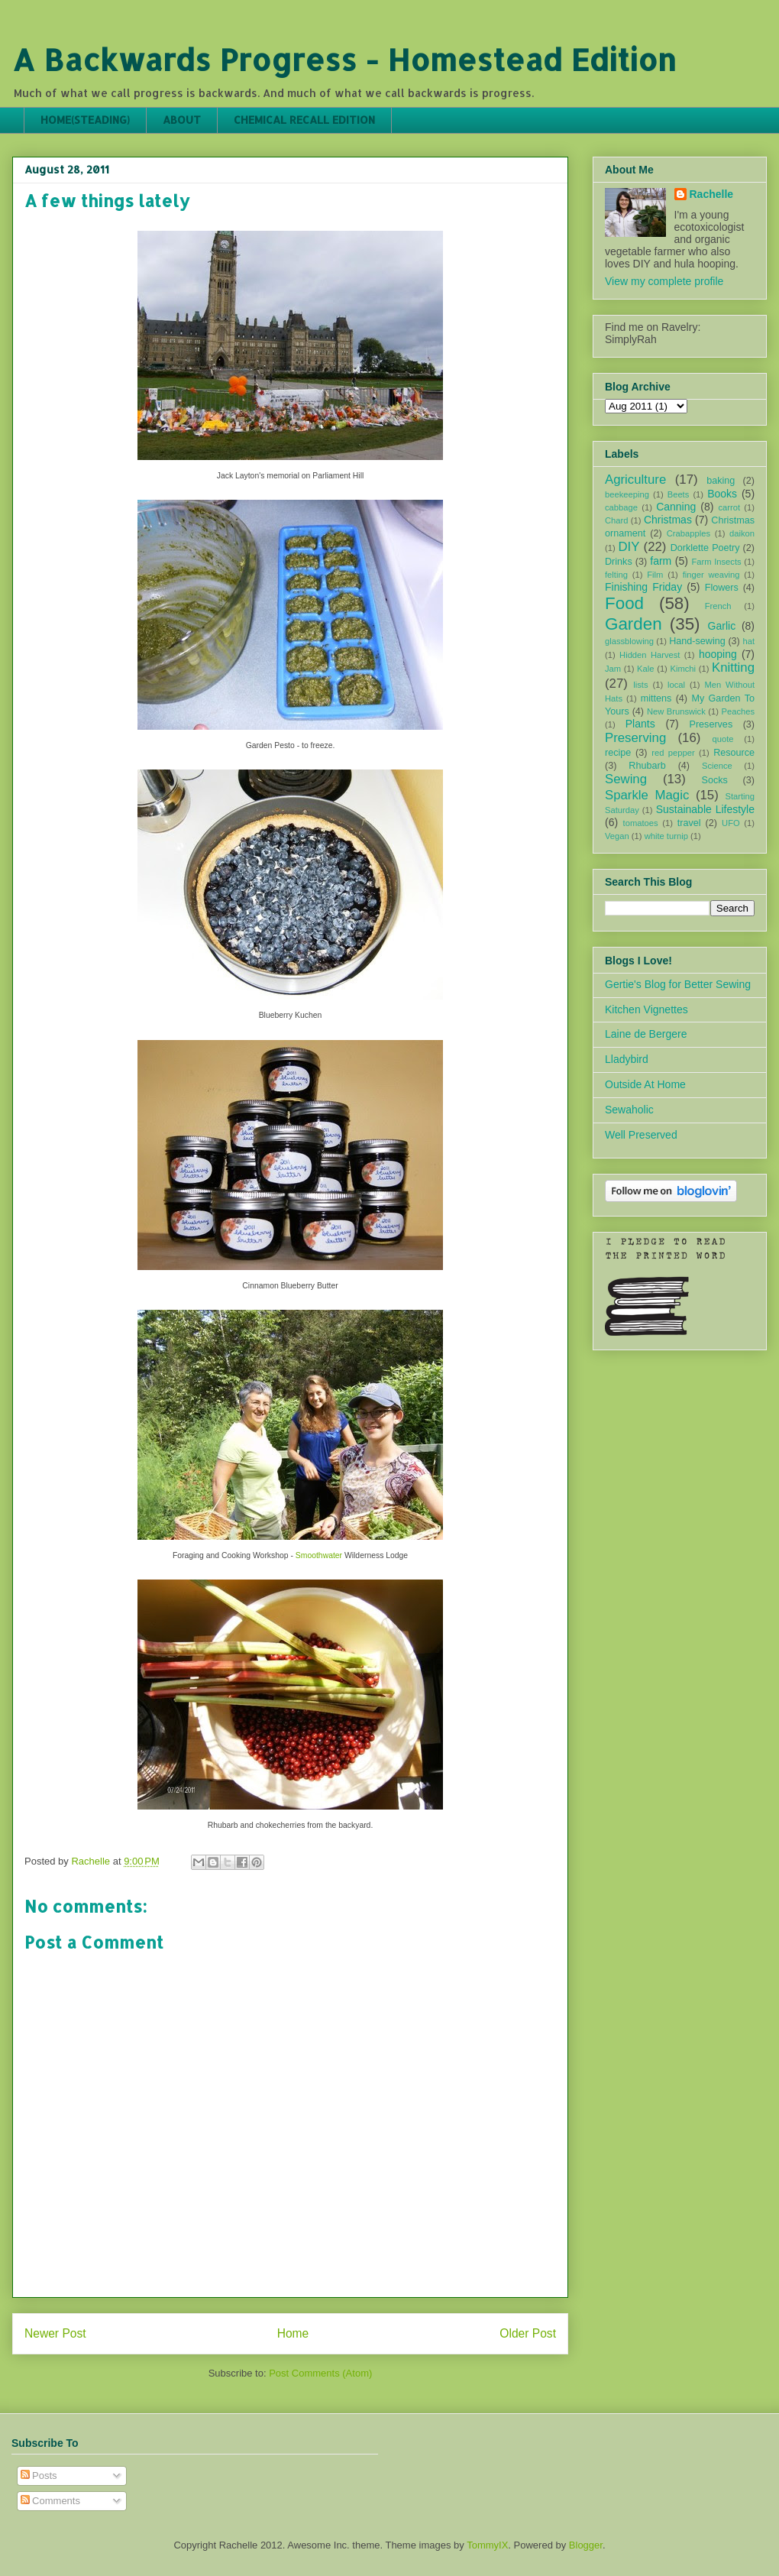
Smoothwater (319, 1555)
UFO (731, 823)
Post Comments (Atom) (320, 2373)
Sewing (626, 779)
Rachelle (712, 194)
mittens (656, 698)
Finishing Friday (643, 587)
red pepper (672, 752)
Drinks (618, 561)
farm (660, 561)
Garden (633, 623)
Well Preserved (641, 1135)
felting (616, 574)
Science (717, 765)
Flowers (722, 587)
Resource (734, 752)
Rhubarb (647, 765)
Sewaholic (629, 1109)
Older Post (527, 2333)
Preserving (635, 738)
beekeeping (627, 494)
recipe (618, 752)
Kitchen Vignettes (646, 1009)
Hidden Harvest (649, 654)
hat (748, 641)
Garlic (722, 626)
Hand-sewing (697, 641)
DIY (628, 547)
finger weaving (711, 574)
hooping (718, 654)
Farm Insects (716, 561)
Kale (645, 668)
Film (655, 574)
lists (640, 684)
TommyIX (487, 2545)
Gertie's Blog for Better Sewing (678, 984)
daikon (742, 533)
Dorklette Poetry (705, 548)
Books (722, 494)
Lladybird (626, 1059)
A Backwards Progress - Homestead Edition (344, 59)
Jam (613, 668)
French (718, 606)
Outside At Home (645, 1084)
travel (689, 823)
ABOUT (182, 119)
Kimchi (683, 668)
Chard (616, 520)
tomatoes (640, 823)
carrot (729, 507)
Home (293, 2333)
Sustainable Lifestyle (705, 809)
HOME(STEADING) (85, 119)
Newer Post (55, 2333)
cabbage (621, 507)
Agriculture (635, 479)
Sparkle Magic (647, 795)
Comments (50, 2500)
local (676, 684)
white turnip (666, 836)
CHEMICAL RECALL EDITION (304, 119)
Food (624, 603)
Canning (676, 507)
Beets (678, 494)
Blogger (586, 2545)
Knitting (733, 667)
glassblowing (629, 641)
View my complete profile (664, 281)
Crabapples (688, 533)
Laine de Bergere (646, 1034)
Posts (39, 2475)
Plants (640, 724)
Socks (715, 780)
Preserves (710, 724)
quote (723, 739)
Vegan (617, 836)
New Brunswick (676, 711)
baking (720, 480)
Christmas (668, 520)
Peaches (738, 711)
